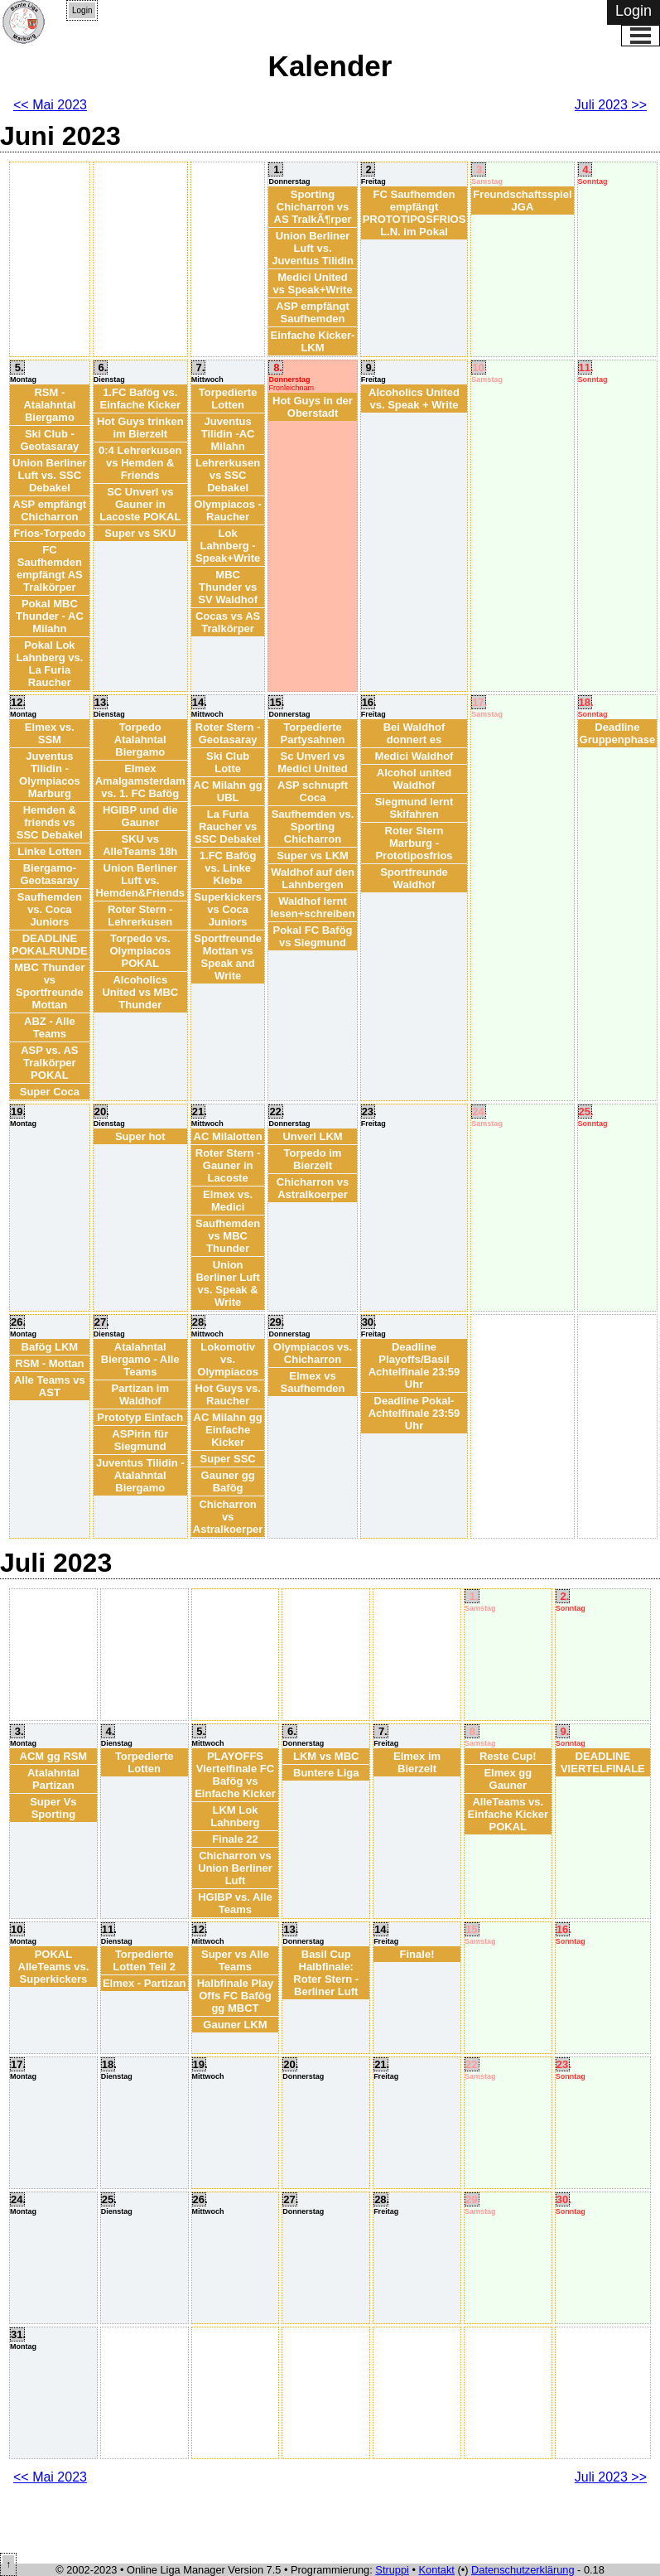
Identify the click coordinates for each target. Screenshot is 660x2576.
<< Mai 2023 (50, 105)
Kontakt (437, 2570)
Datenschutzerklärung (522, 2570)
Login (82, 10)
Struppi (392, 2570)
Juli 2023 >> (611, 105)
